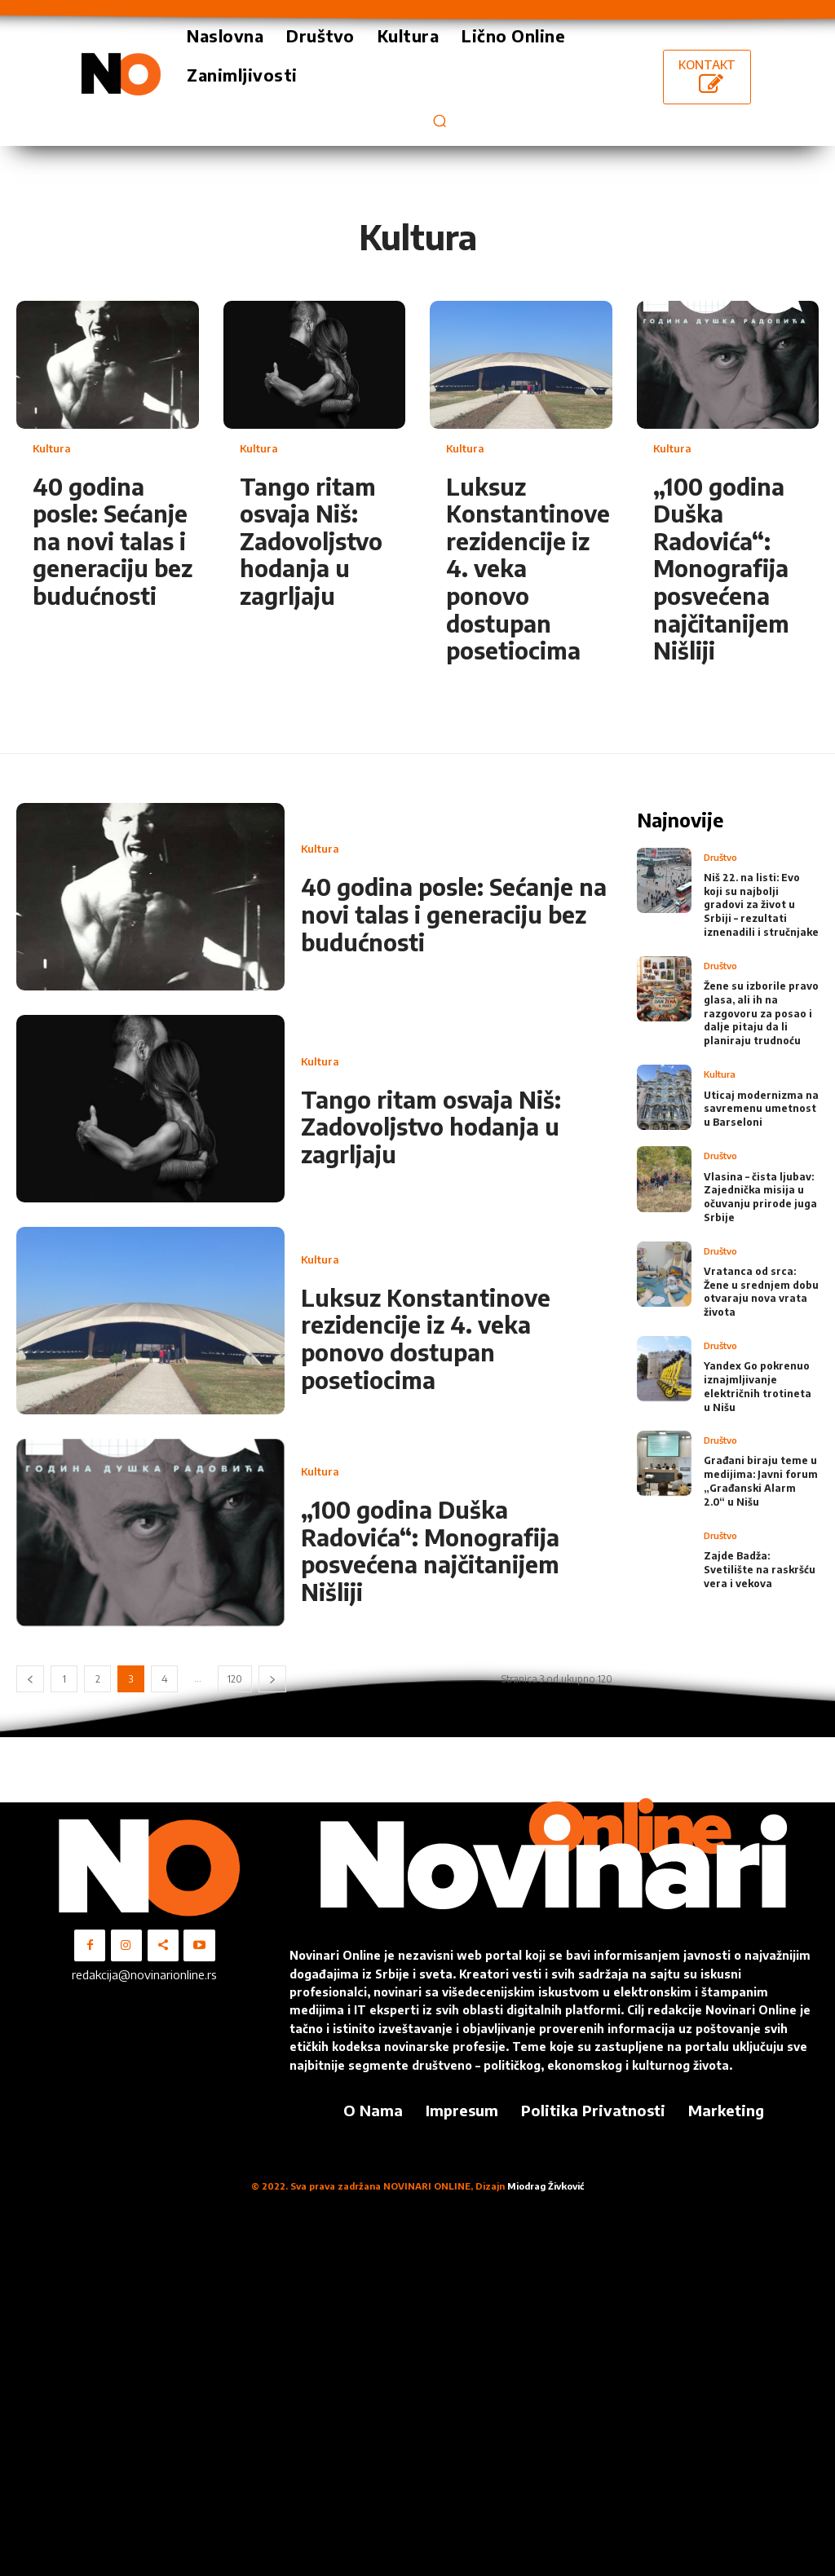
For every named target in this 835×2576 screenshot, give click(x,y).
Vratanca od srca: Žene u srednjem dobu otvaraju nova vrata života (761, 1290)
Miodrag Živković (545, 2186)
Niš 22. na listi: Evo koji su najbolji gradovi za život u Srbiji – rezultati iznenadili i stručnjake (761, 904)
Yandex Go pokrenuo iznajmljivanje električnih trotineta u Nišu (757, 1385)
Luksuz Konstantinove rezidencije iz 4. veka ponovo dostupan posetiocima (425, 1338)
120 (235, 1679)
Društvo (720, 856)
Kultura (52, 448)
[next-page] (272, 1678)
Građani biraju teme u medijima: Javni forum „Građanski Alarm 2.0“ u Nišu (761, 1479)
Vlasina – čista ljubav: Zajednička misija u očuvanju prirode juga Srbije (760, 1195)
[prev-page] (30, 1678)
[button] (439, 120)
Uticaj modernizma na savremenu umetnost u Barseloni (761, 1107)
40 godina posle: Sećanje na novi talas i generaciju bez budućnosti (112, 541)
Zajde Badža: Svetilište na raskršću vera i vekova (759, 1568)
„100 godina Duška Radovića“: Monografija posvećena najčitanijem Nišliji (721, 568)
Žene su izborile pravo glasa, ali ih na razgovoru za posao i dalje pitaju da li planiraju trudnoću (761, 1012)
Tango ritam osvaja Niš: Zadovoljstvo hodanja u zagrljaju (311, 541)
